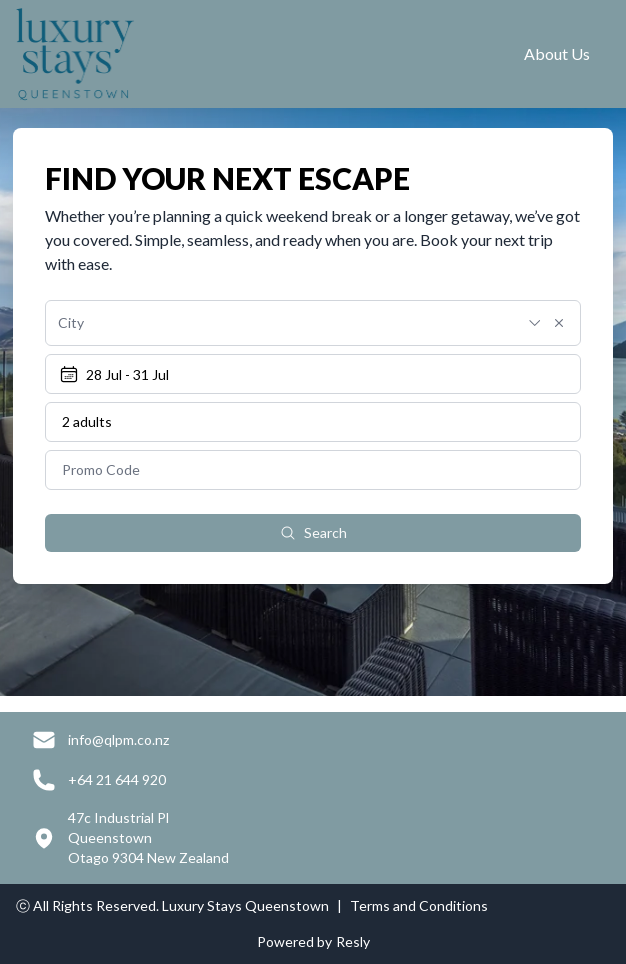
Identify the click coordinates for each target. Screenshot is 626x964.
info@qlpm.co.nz (118, 739)
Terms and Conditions (419, 905)
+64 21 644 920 (117, 779)
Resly (353, 941)
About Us (557, 53)
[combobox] (286, 323)
